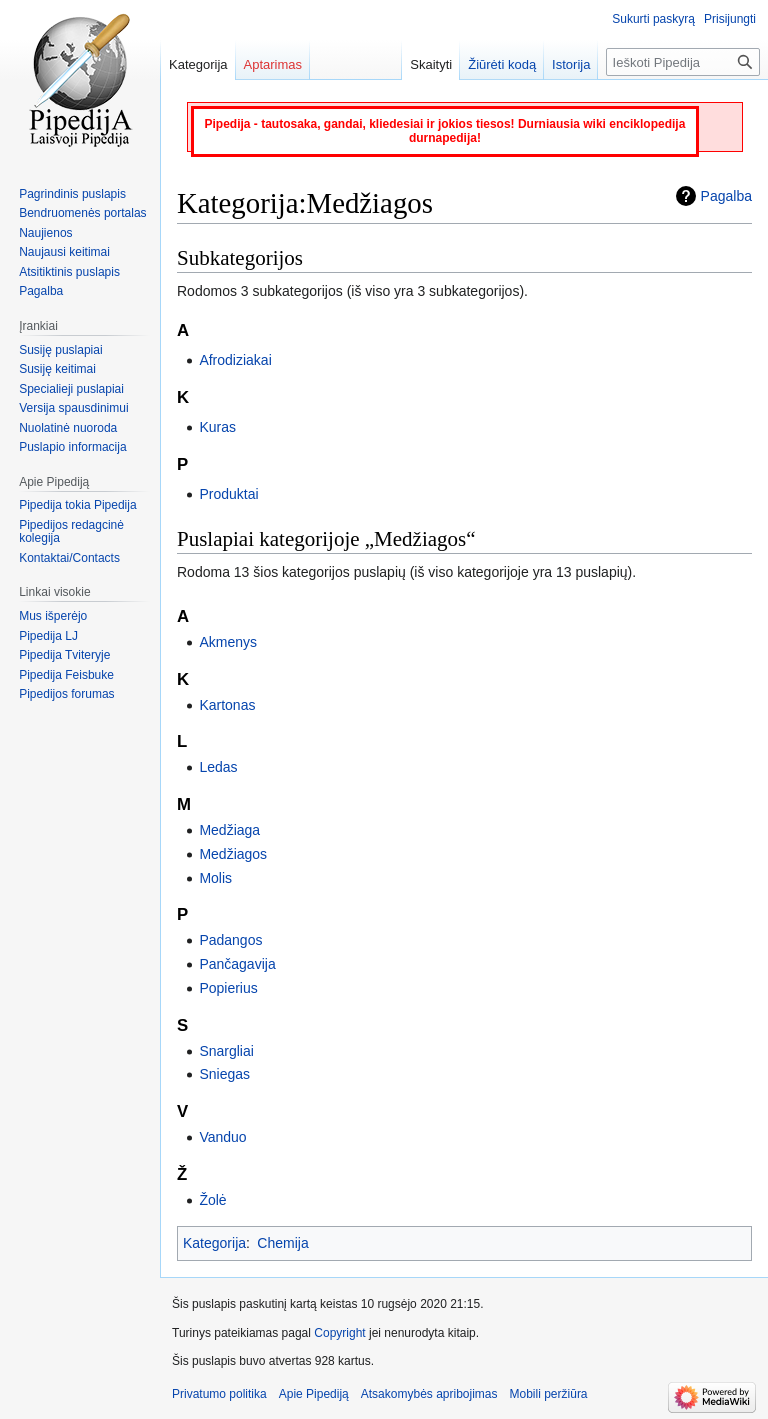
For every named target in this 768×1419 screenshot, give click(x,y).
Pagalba (726, 196)
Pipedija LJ (48, 636)
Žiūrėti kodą (502, 64)
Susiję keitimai (57, 369)
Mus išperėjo (53, 616)
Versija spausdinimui (73, 408)
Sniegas (224, 1074)
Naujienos (45, 233)
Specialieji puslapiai (71, 389)
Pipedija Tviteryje (64, 655)
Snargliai (226, 1051)
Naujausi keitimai (64, 252)
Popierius (228, 988)
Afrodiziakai (235, 360)
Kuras (217, 427)
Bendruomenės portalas (82, 213)
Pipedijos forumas (66, 694)
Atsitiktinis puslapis (69, 272)
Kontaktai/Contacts (69, 558)
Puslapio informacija (72, 447)
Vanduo (222, 1137)
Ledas (218, 767)
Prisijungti (730, 19)
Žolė (212, 1200)
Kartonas (227, 705)
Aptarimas (273, 64)
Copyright (339, 1333)
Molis (215, 878)
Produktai (228, 494)
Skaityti (431, 64)
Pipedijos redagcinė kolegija (71, 532)
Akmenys (228, 642)
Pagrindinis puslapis (72, 194)
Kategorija (214, 1243)
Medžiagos (233, 854)
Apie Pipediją (314, 1394)
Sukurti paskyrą (653, 19)
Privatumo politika (219, 1394)
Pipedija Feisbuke (66, 675)
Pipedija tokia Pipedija (77, 505)
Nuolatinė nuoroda (68, 428)
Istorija (571, 64)
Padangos (230, 940)
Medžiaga (229, 830)
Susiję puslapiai (60, 350)
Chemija (282, 1243)
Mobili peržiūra (549, 1394)
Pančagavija (237, 964)
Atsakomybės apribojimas (429, 1394)
